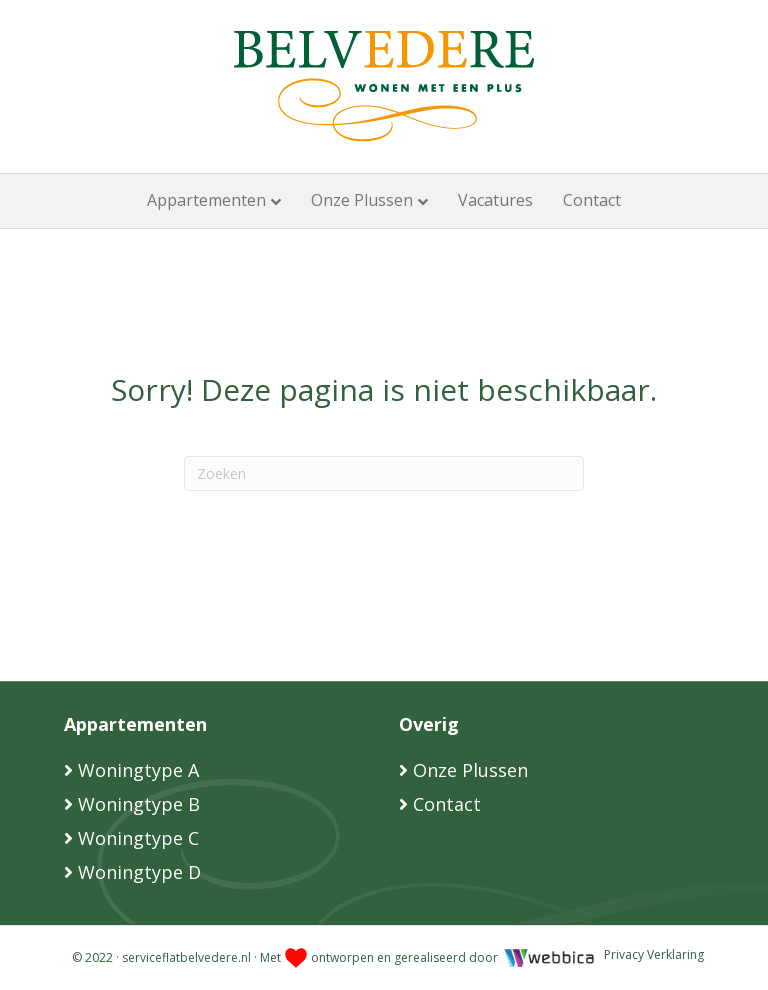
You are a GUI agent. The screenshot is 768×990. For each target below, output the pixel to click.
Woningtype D (139, 872)
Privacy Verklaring (654, 954)
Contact (592, 200)
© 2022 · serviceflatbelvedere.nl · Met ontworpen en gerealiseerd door (286, 957)
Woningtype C (138, 838)
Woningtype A (138, 770)
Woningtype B (139, 804)
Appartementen (206, 200)
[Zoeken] (384, 473)
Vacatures (495, 200)
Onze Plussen (362, 200)
